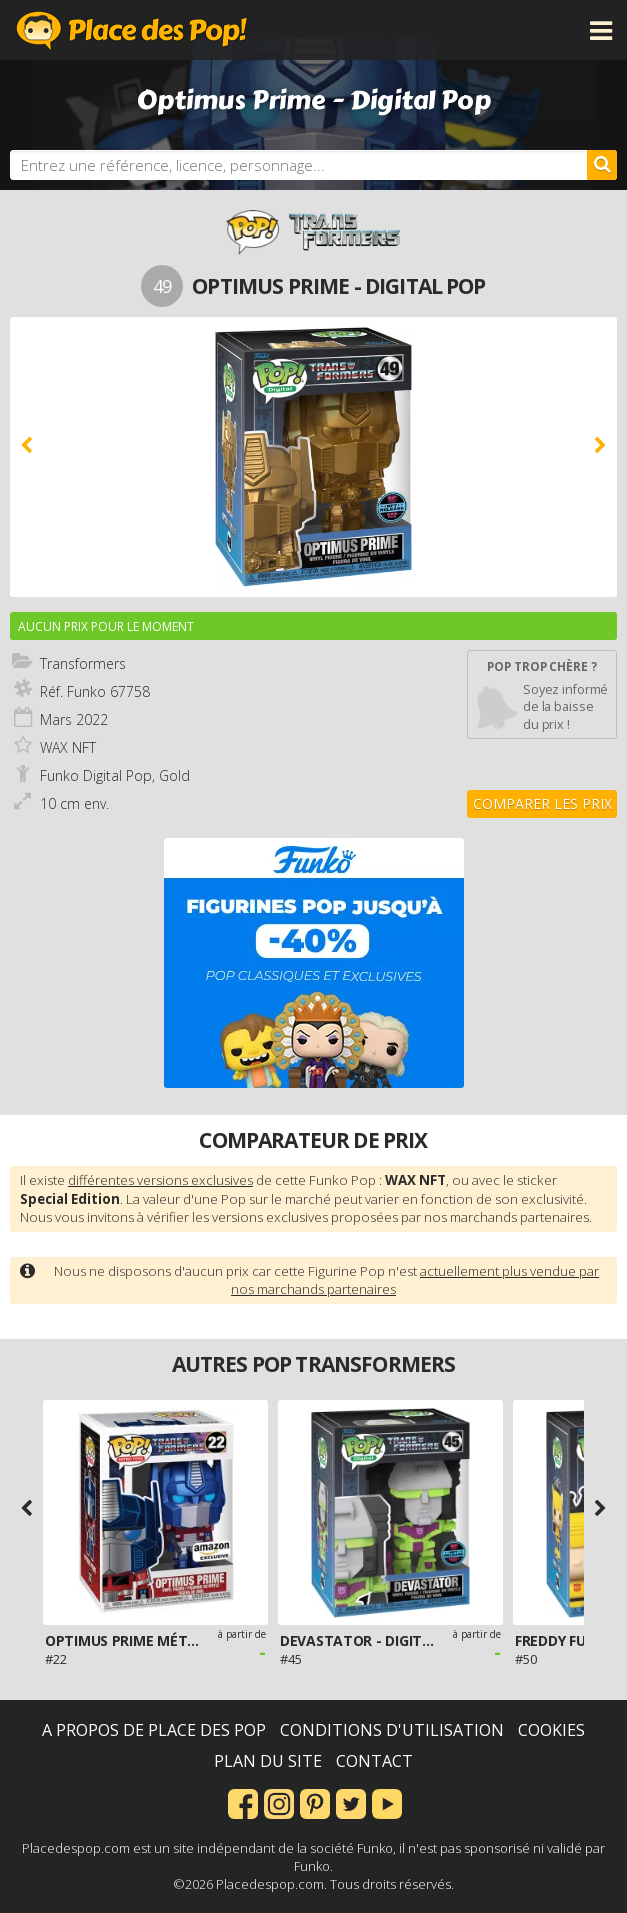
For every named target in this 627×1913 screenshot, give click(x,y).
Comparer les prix (542, 803)
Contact (374, 1761)
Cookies (551, 1730)
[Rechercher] (602, 165)
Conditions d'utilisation (392, 1730)
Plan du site (268, 1761)
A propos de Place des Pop (154, 1730)
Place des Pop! (132, 30)
